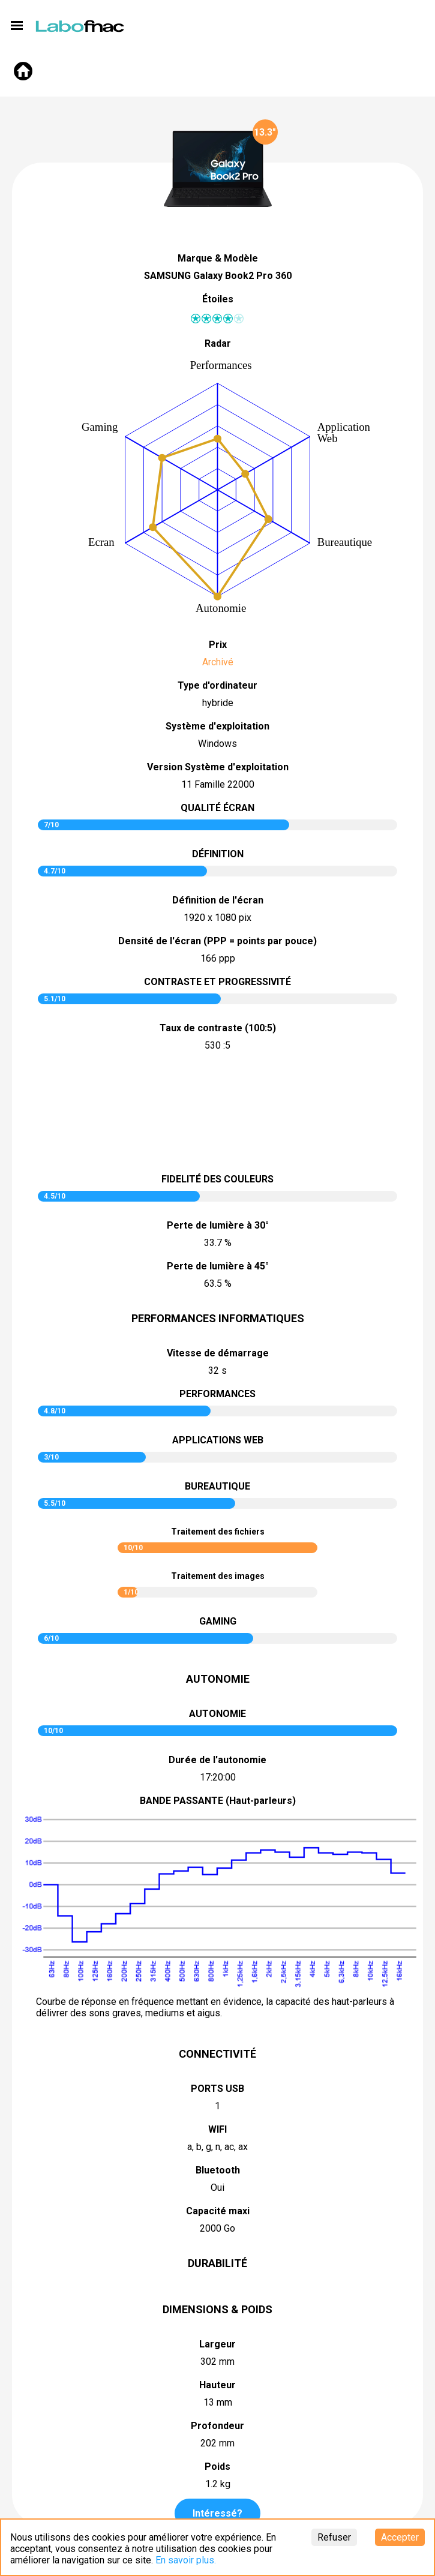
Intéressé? (217, 2513)
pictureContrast (218, 1114)
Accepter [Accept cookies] (400, 2537)
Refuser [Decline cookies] (334, 2537)
